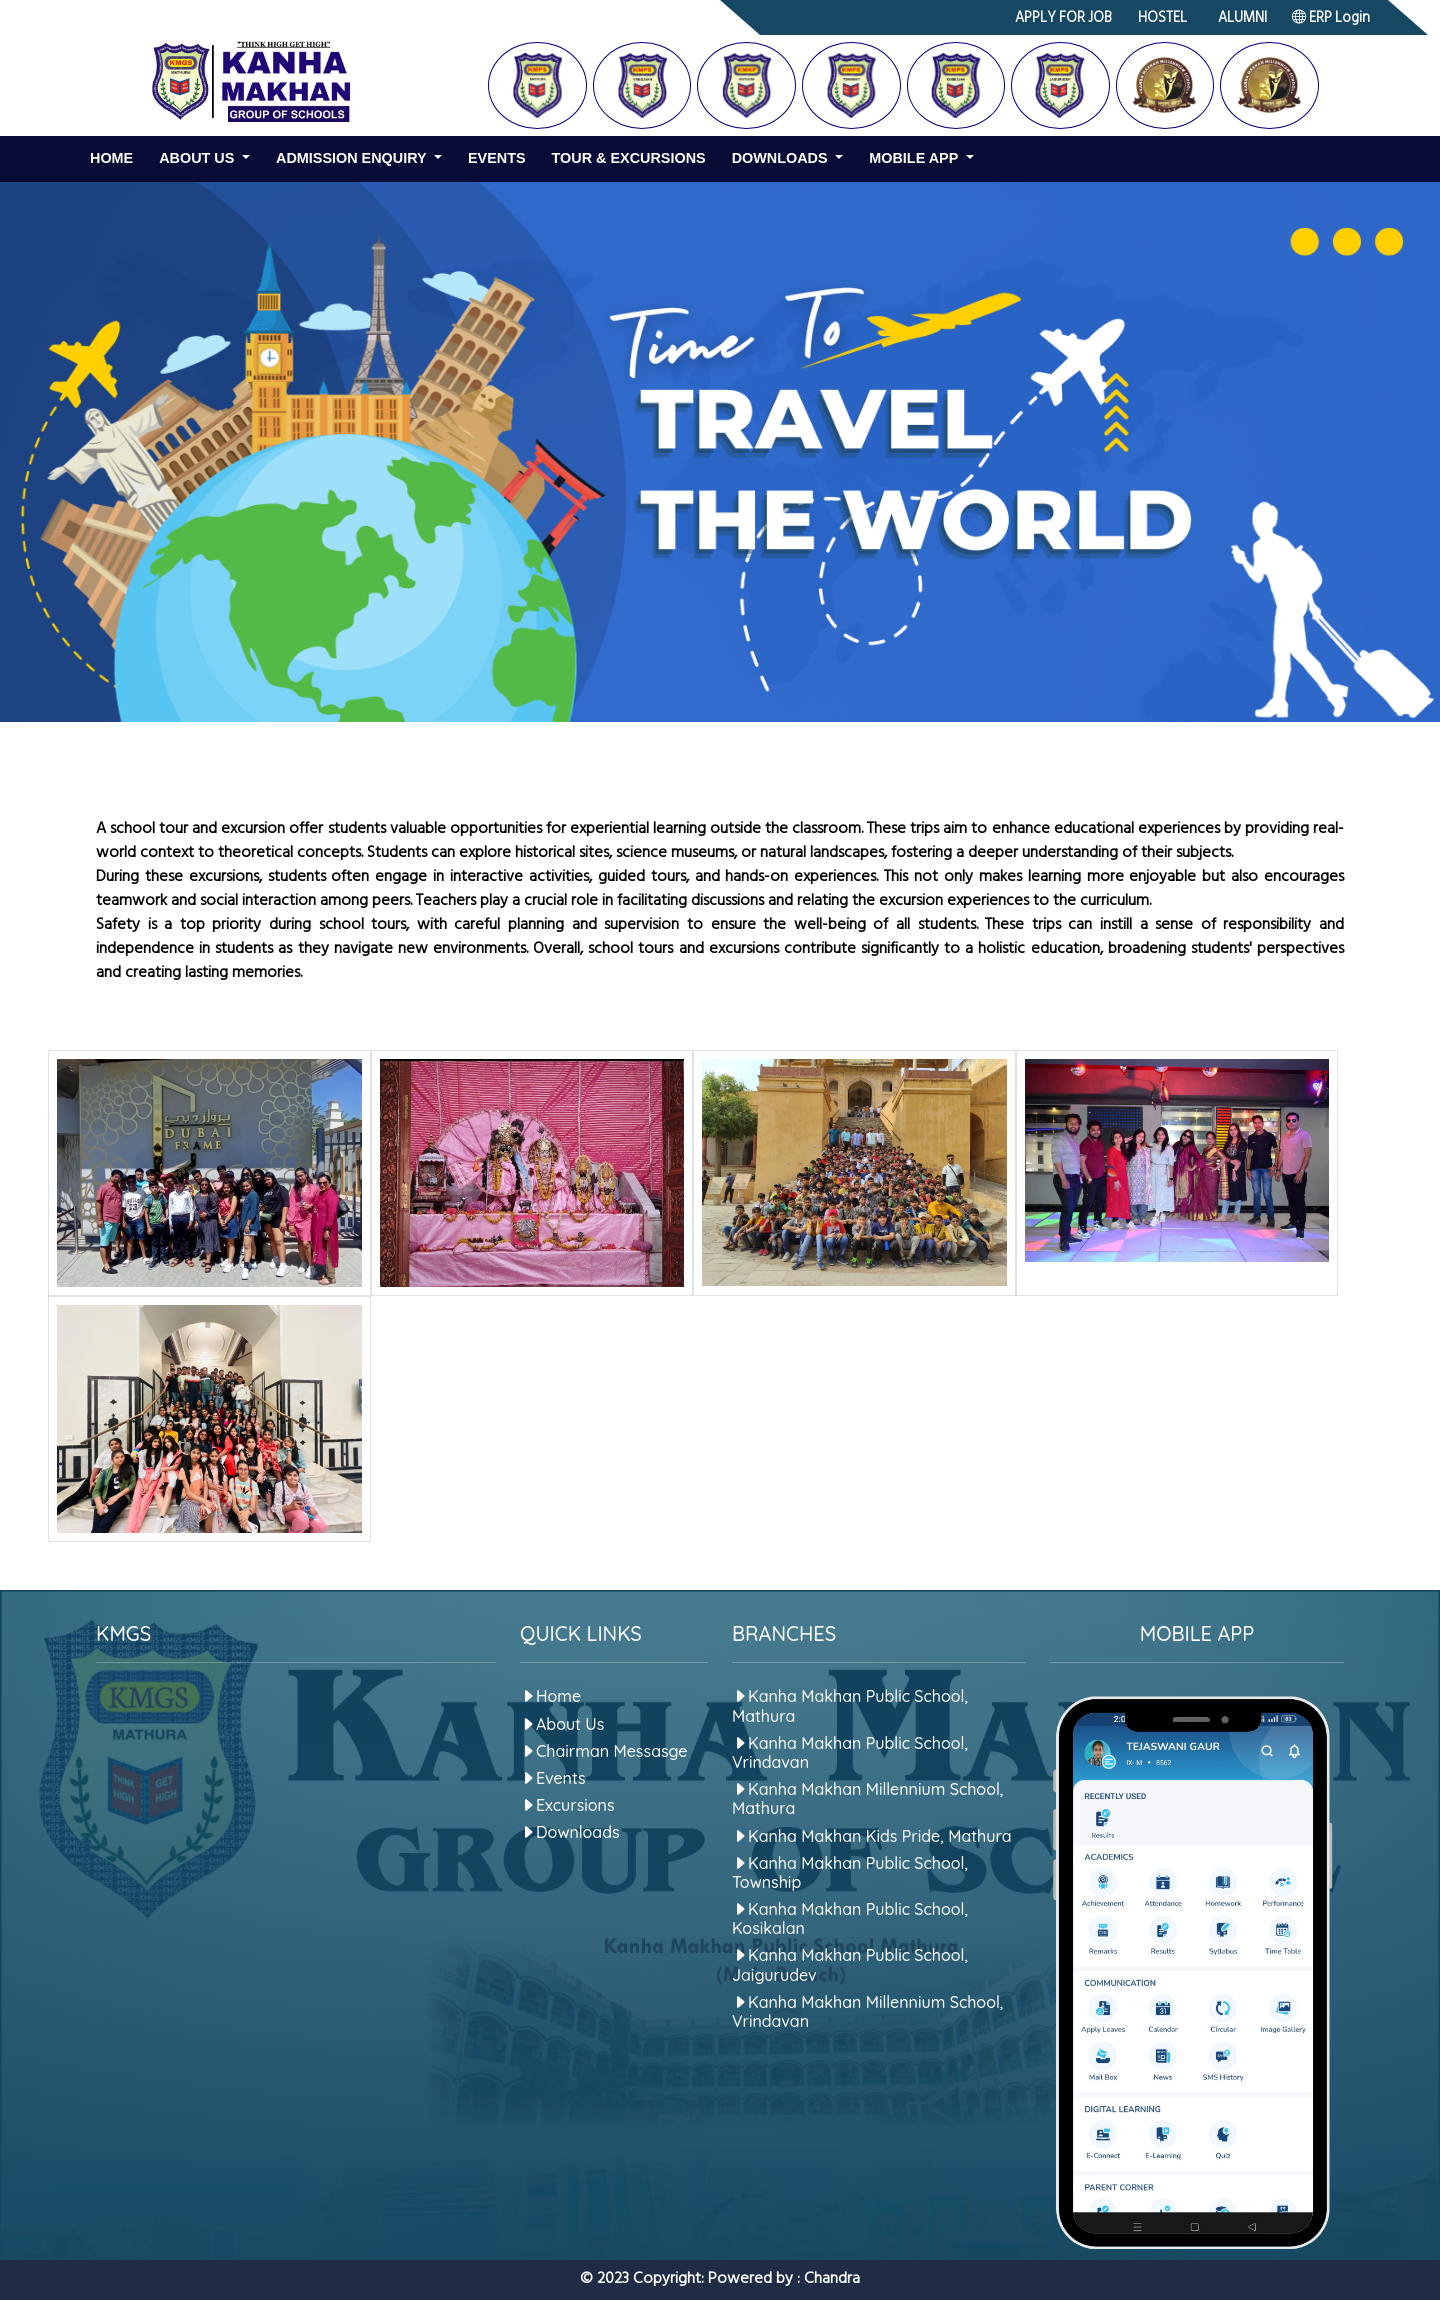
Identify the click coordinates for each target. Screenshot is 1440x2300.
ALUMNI (1242, 19)
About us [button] (198, 158)
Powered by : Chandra (784, 2280)
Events (497, 158)
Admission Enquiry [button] (353, 158)
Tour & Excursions (629, 158)
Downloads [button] (782, 158)
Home (111, 158)
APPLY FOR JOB (1063, 19)
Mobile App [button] (915, 158)
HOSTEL (1162, 19)
